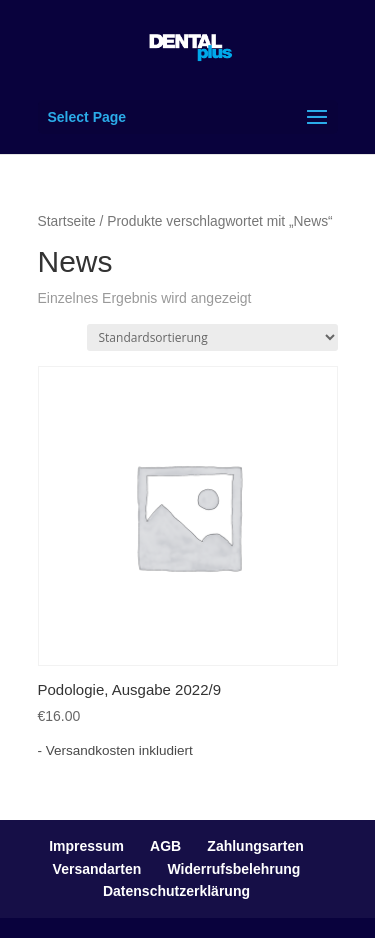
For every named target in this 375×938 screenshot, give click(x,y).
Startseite (67, 221)
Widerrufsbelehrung (234, 869)
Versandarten (97, 869)
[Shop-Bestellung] (212, 337)
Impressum (86, 846)
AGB (165, 846)
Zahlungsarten (255, 846)
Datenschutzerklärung (176, 891)
